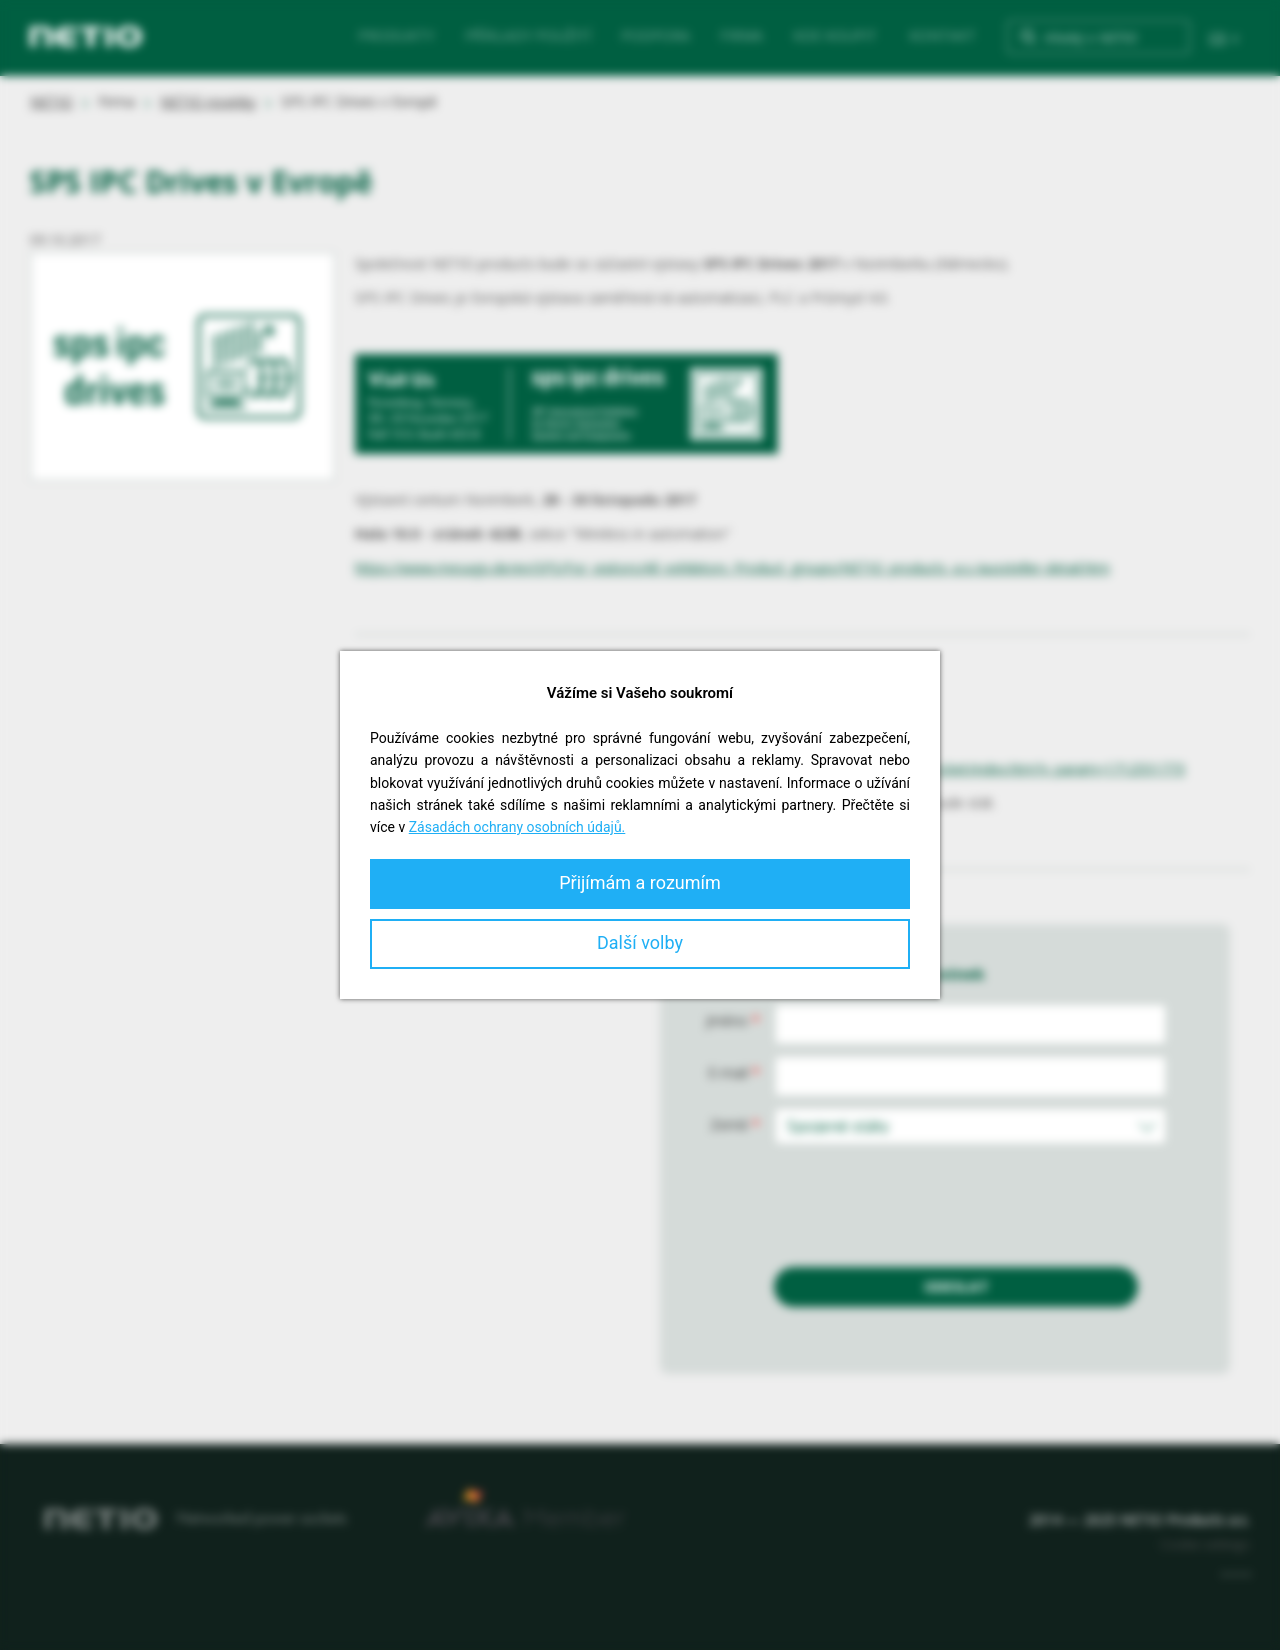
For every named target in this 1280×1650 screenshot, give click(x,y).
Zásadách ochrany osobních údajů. (517, 827)
